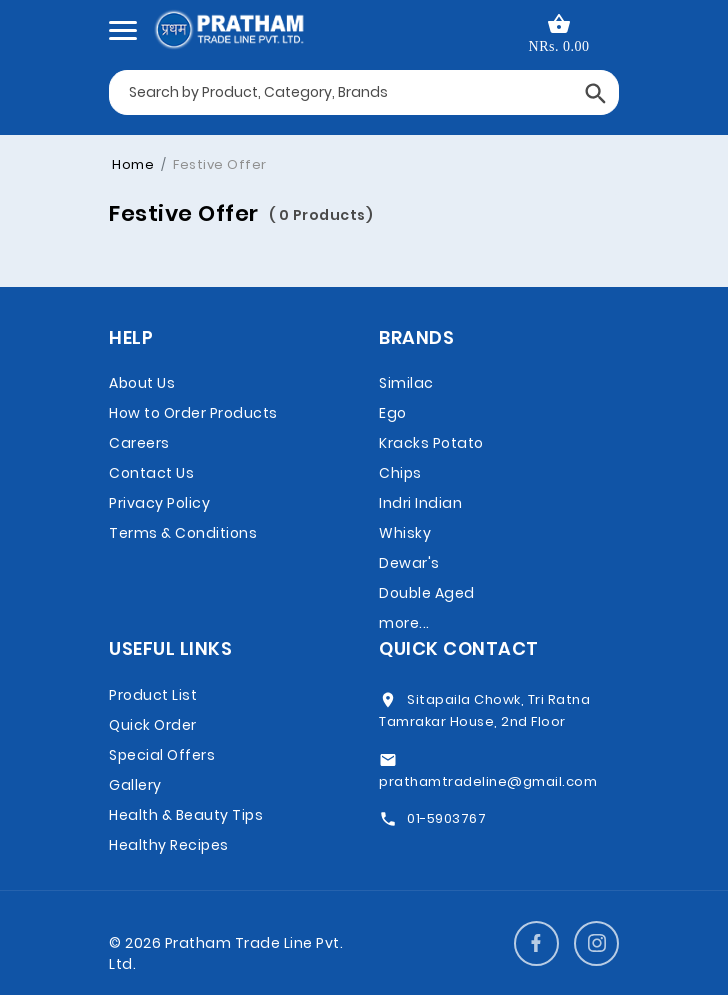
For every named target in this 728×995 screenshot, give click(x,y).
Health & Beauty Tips (186, 815)
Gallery (135, 785)
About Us (142, 383)
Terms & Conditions (183, 533)
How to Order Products (193, 413)
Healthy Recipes (169, 845)
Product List (153, 695)
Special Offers (162, 755)
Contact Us (151, 473)
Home (133, 164)
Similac (406, 383)
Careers (139, 443)
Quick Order (153, 725)
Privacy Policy (159, 503)
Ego (393, 413)
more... (404, 623)
